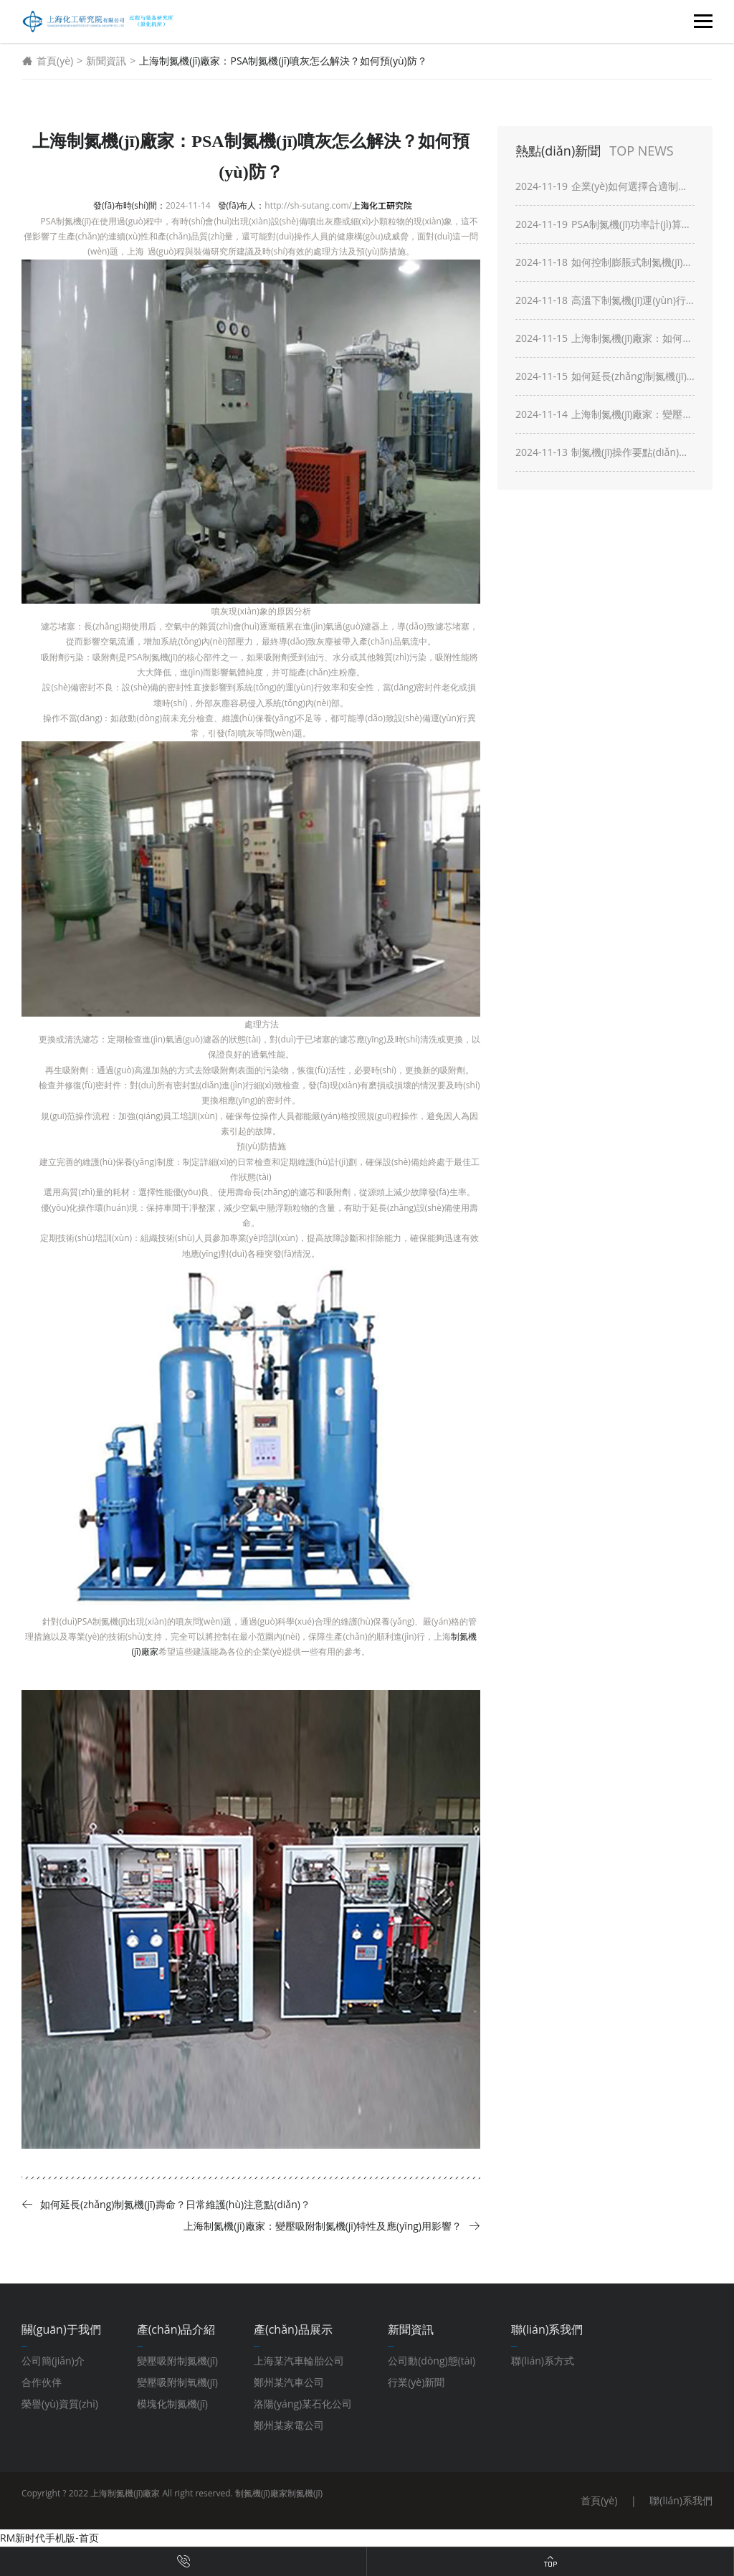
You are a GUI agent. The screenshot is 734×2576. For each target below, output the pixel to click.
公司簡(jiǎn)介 (53, 2360)
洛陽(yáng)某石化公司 (303, 2403)
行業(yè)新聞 (416, 2382)
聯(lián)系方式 (542, 2360)
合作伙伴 (42, 2382)
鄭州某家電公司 (289, 2425)
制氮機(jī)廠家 (261, 2493)
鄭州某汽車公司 (289, 2382)
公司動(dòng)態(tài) (431, 2360)
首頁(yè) (47, 61)
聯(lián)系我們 (680, 2500)
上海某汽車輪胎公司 (299, 2360)
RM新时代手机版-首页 (49, 2537)
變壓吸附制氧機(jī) (177, 2382)
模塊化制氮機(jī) (172, 2403)
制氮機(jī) (305, 2493)
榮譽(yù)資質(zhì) (60, 2403)
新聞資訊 (106, 60)
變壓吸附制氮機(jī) (177, 2360)
